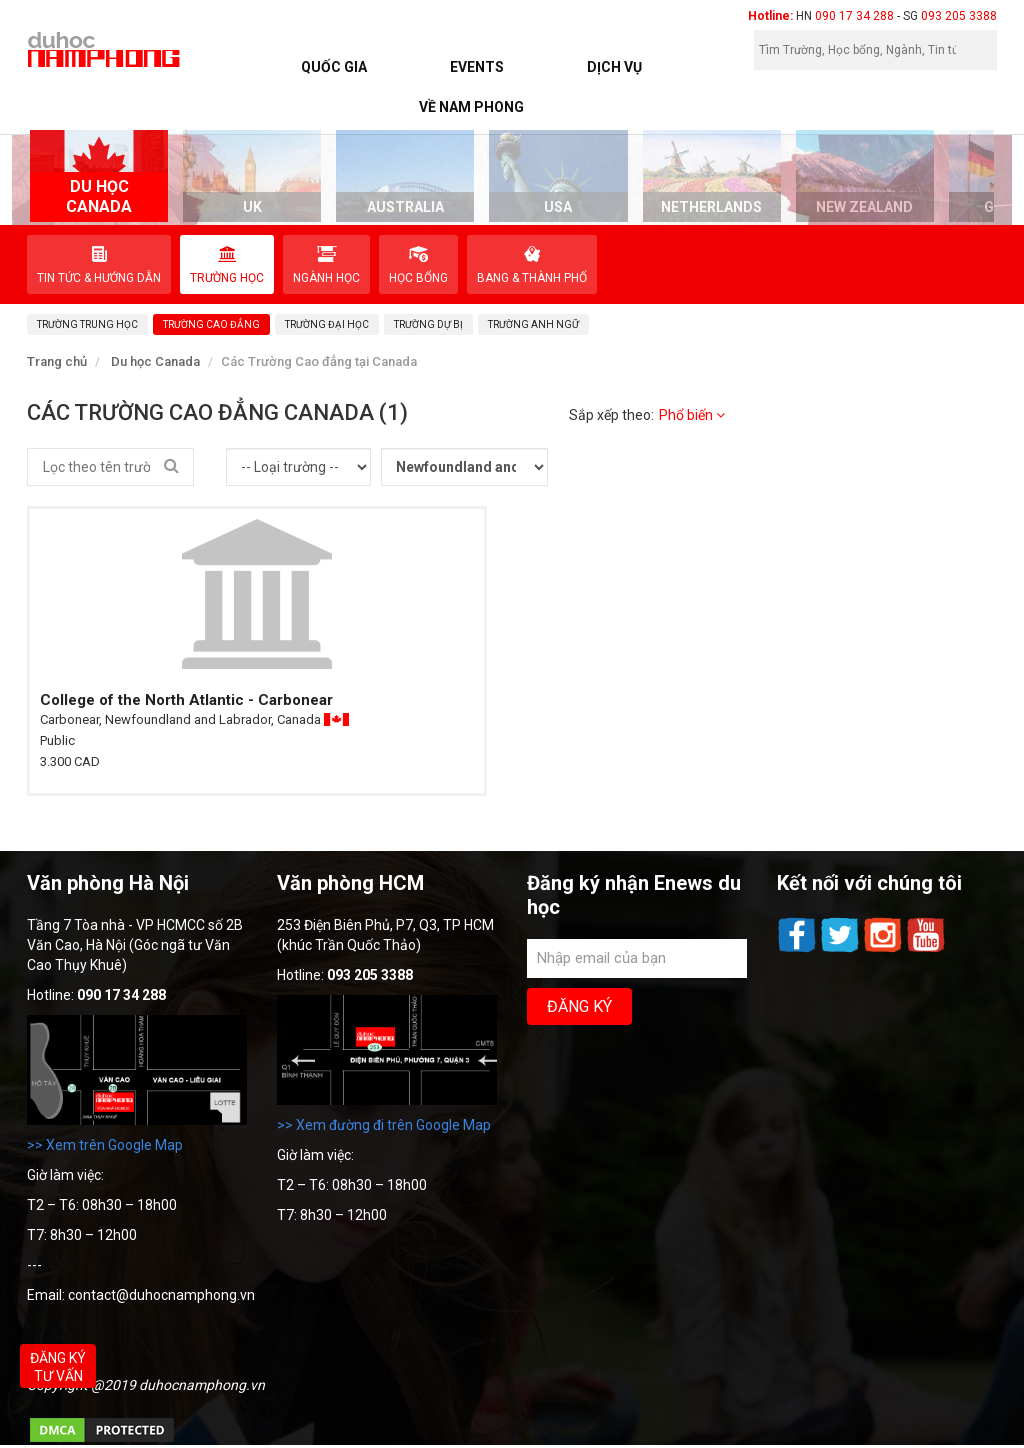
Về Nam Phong (471, 107)
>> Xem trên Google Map (105, 1145)
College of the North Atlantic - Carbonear (186, 700)
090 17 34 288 (854, 16)
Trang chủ (57, 361)
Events (477, 67)
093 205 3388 (959, 16)
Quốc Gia (334, 67)
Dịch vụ (614, 67)
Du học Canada (155, 361)
